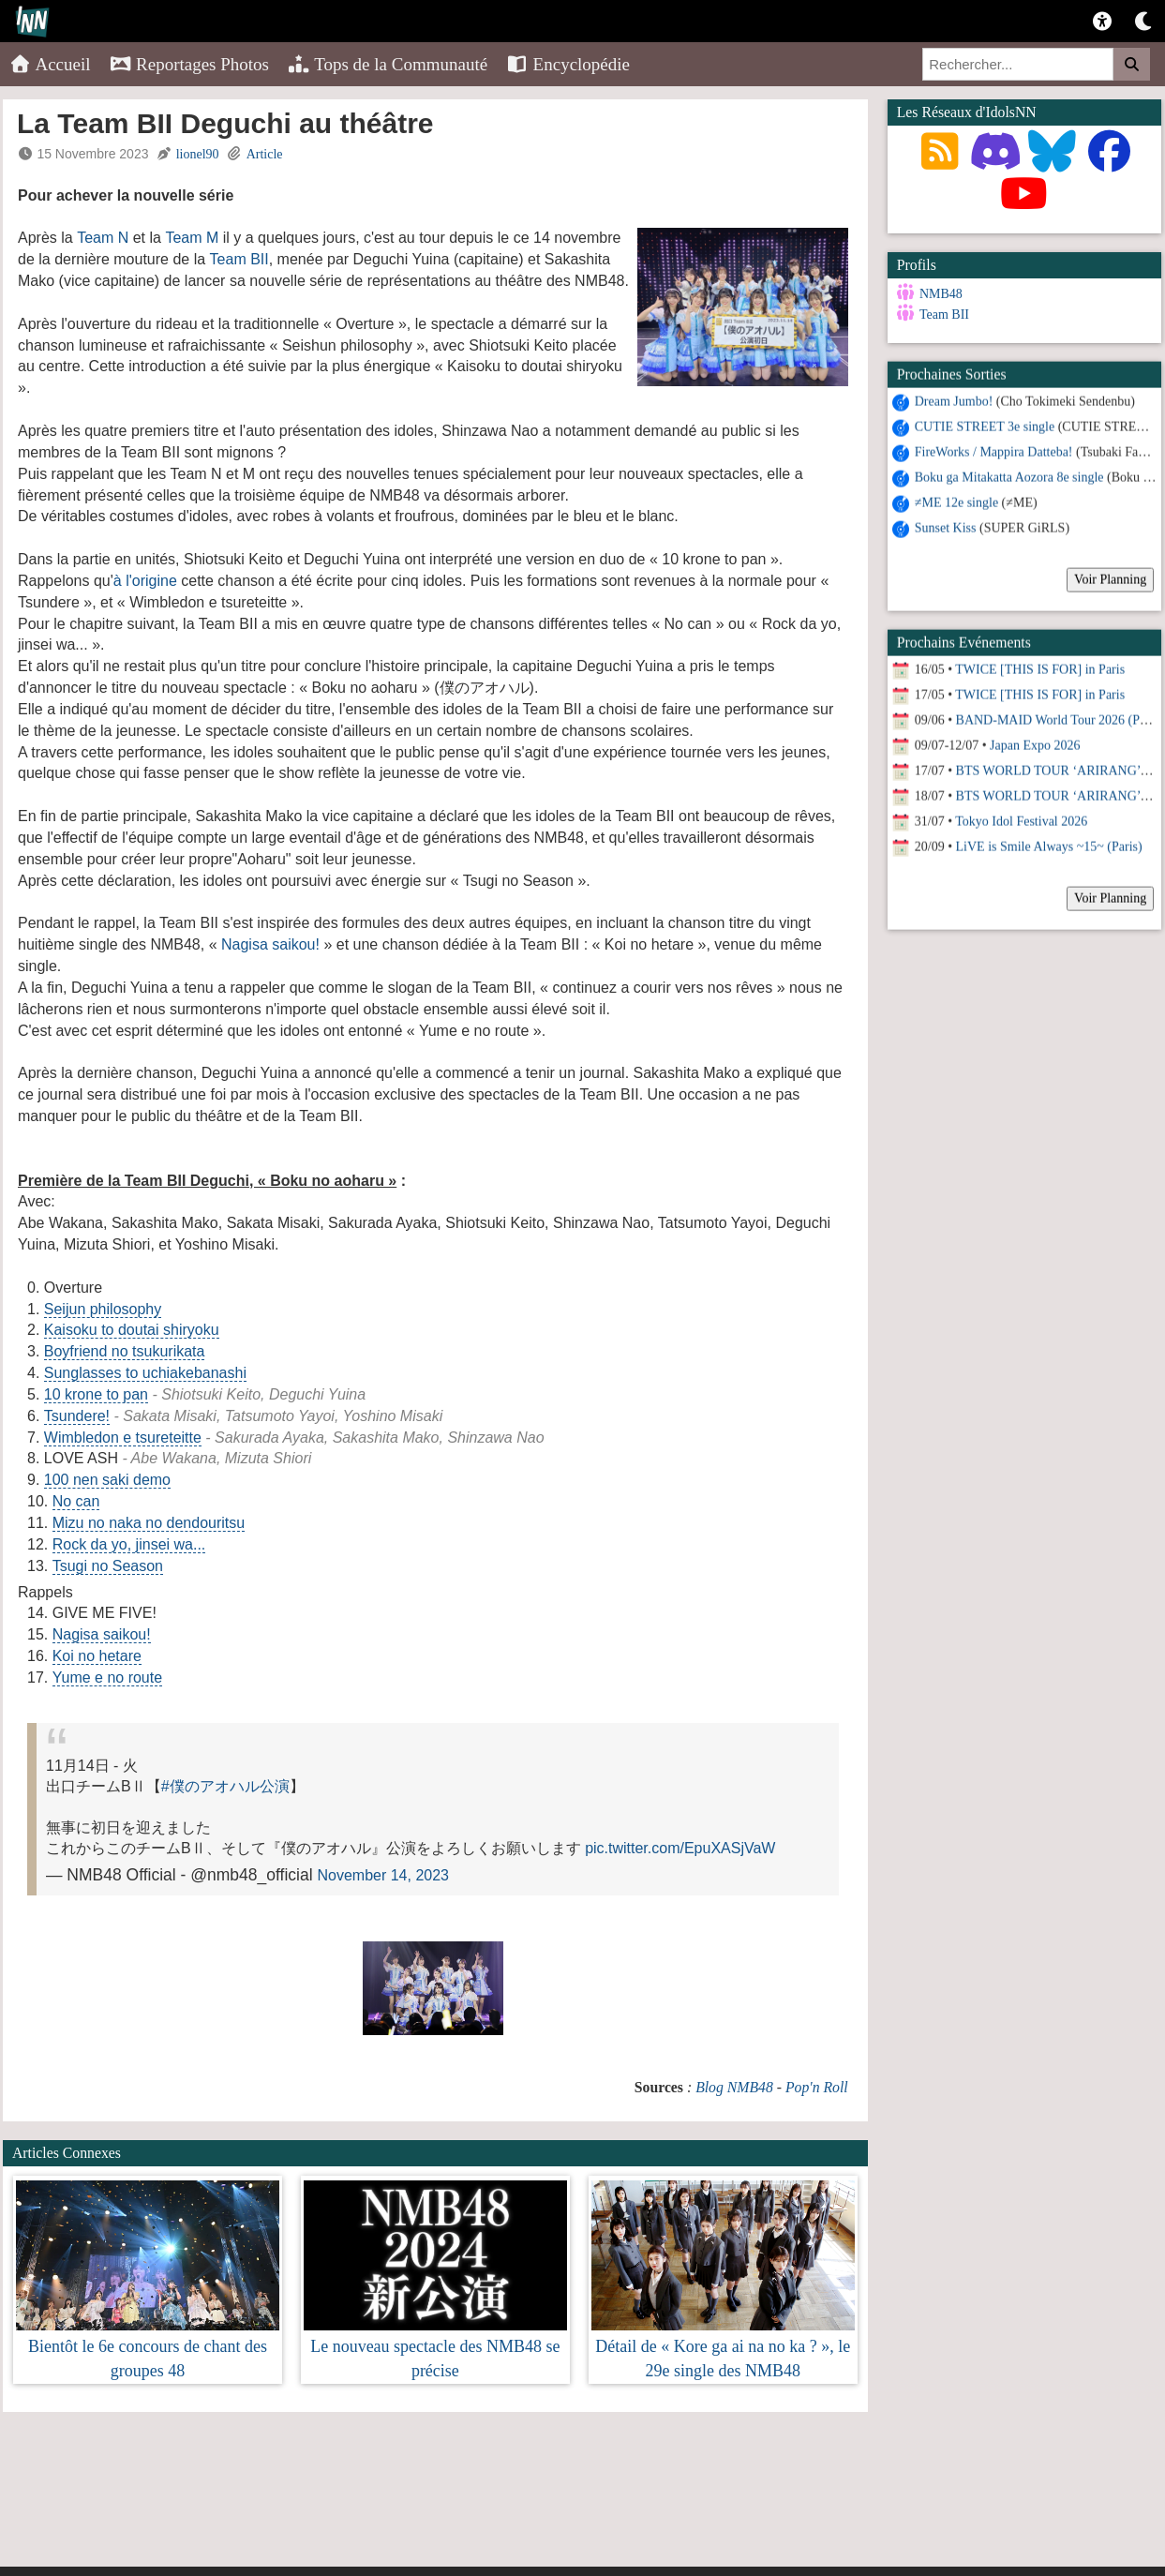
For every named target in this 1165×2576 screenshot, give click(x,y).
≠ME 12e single (956, 501)
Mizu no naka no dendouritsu (148, 1523)
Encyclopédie (568, 64)
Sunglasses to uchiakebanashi (145, 1373)
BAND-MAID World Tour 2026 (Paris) (1059, 718)
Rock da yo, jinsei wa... (129, 1544)
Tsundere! (77, 1416)
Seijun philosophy (102, 1309)
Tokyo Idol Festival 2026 (1021, 820)
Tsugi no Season (107, 1566)
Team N (102, 238)
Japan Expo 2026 (1035, 744)
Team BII (239, 259)
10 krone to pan (96, 1394)
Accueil (50, 64)
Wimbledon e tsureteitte (123, 1437)
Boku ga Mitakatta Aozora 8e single (1009, 476)
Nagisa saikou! (270, 944)
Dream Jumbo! (954, 400)
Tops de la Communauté (387, 64)
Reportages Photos (189, 64)
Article (264, 154)
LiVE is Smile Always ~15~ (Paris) (1049, 845)
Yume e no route (107, 1677)
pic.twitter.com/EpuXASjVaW (680, 1848)
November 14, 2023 (383, 1875)
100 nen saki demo (107, 1480)
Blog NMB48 (734, 2087)
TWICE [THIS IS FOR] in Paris (1040, 668)
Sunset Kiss (946, 526)
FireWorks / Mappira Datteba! (994, 450)
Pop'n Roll (816, 2087)
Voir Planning (1110, 578)
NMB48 (941, 294)
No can (76, 1501)
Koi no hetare (97, 1656)
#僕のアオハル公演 (225, 1786)
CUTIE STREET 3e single (984, 425)
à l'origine (145, 581)
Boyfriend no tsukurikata (124, 1351)
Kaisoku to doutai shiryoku (131, 1330)
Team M (191, 238)
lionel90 (197, 154)
